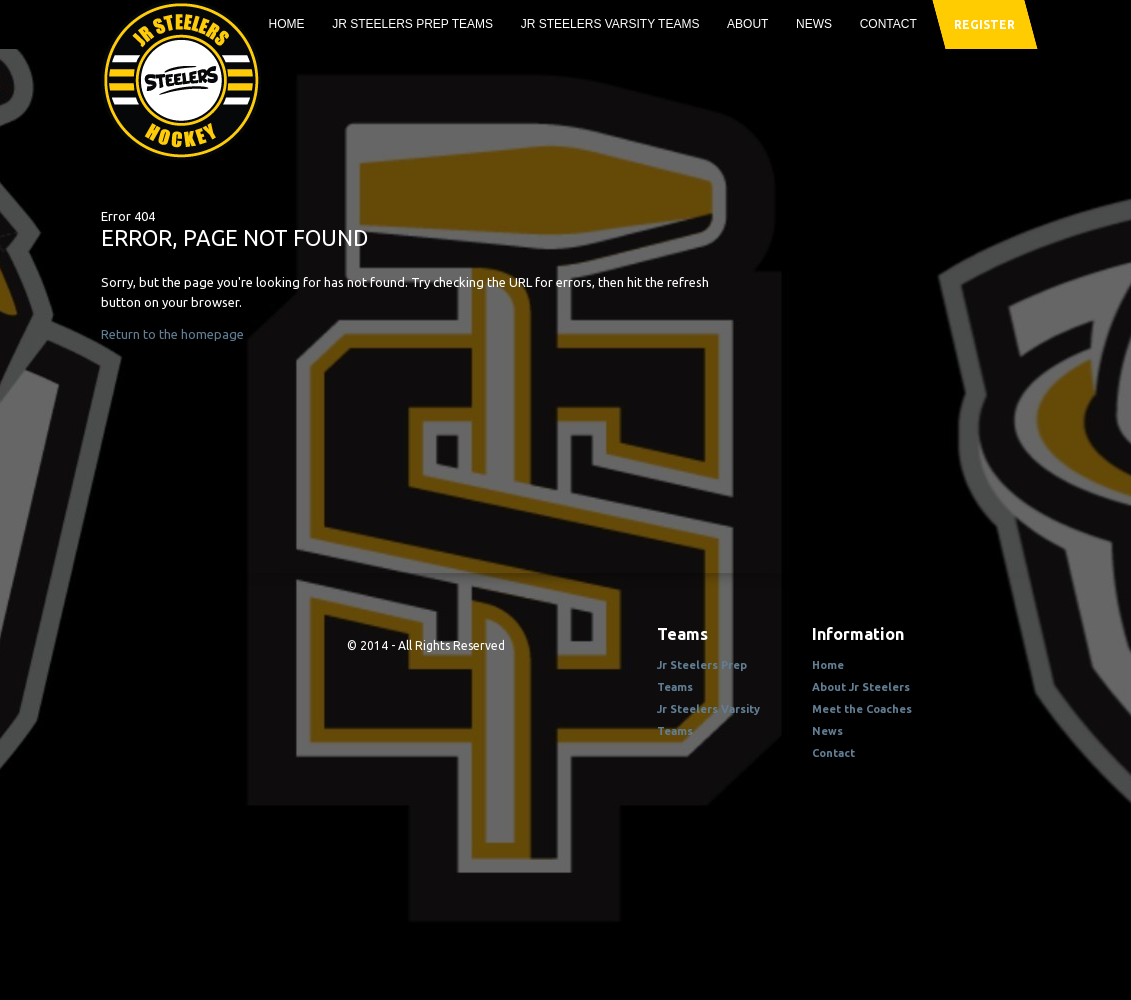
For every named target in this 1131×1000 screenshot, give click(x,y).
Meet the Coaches (862, 709)
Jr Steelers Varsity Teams (610, 24)
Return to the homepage (172, 334)
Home (287, 24)
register (983, 24)
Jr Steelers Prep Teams (412, 24)
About (747, 24)
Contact (888, 24)
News (814, 24)
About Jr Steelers (861, 687)
